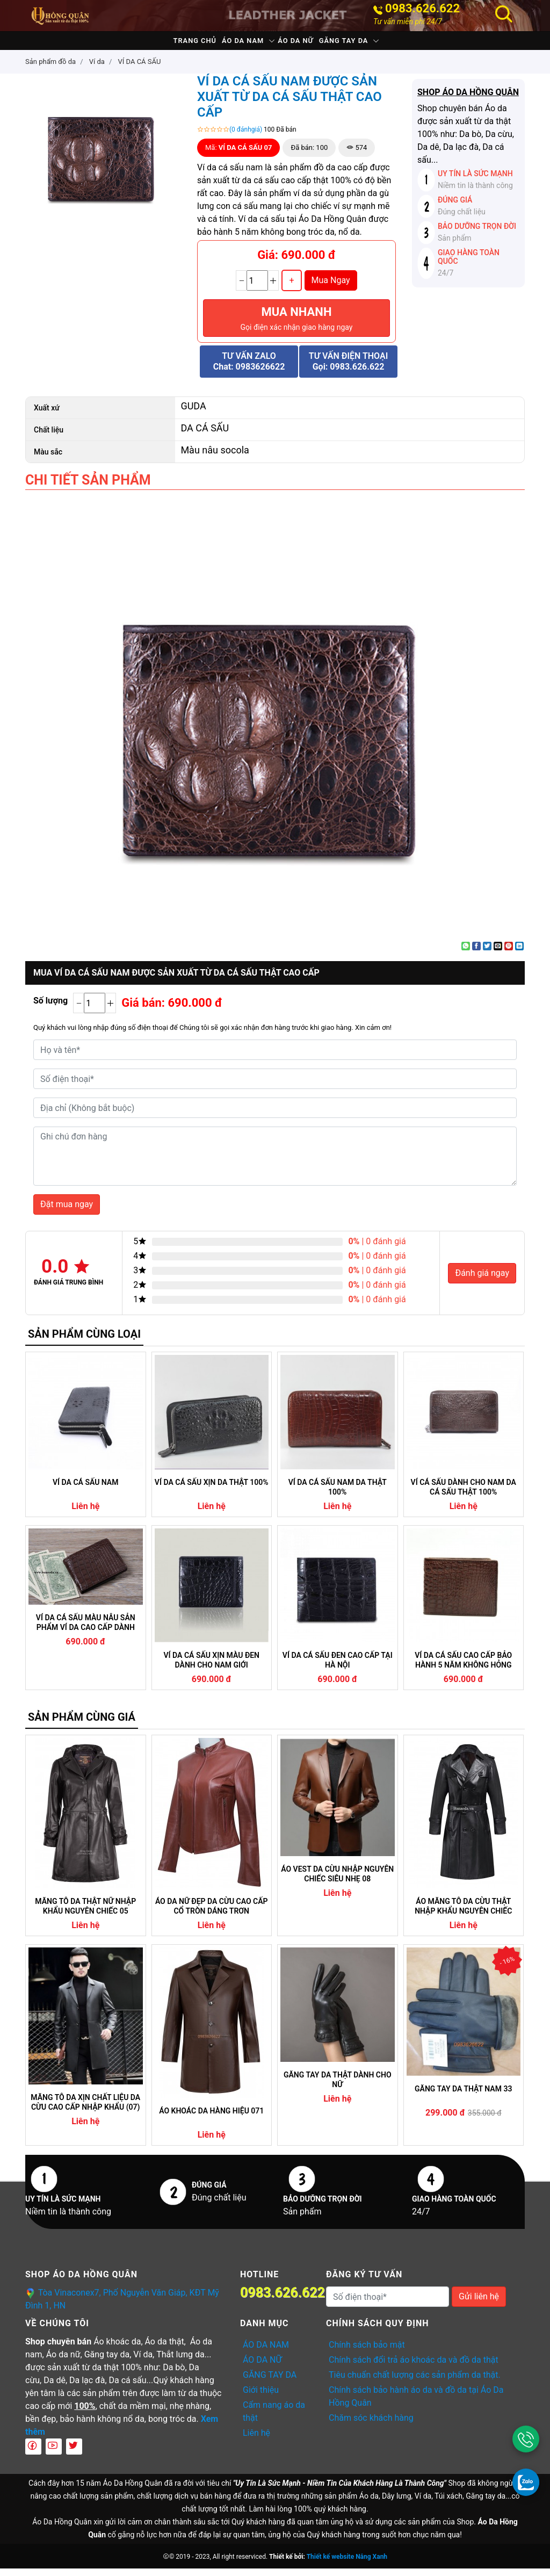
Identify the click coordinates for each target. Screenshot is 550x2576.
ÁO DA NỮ (305, 44)
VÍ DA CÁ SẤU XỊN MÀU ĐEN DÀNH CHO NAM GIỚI (212, 1667)
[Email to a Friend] (498, 953)
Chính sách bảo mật (367, 2352)
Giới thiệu (261, 2397)
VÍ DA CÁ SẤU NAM (85, 1489)
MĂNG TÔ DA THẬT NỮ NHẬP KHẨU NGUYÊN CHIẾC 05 (85, 1913)
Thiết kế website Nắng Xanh (347, 2564)
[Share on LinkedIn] (519, 953)
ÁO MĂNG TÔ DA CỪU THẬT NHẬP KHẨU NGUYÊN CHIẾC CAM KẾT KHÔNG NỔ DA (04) (463, 1913)
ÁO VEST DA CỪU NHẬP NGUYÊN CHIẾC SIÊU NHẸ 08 (337, 1881)
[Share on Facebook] (476, 953)
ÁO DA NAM (233, 44)
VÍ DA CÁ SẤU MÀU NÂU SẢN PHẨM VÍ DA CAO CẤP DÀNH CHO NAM (85, 1630)
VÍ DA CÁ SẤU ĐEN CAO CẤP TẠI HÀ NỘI (338, 1667)
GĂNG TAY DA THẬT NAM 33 (463, 2096)
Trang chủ (167, 44)
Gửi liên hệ (479, 2304)
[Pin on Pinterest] (508, 953)
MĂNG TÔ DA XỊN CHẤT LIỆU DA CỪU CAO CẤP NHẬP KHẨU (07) (85, 2110)
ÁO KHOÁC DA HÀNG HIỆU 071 (211, 2118)
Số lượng (50, 1008)
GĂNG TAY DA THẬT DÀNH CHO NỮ (338, 2087)
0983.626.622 (422, 8)
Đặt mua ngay (66, 1212)
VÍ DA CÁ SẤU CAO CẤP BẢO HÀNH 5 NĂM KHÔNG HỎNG (463, 1667)
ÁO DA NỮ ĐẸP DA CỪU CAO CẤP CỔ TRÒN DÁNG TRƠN (211, 1913)
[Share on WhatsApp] (465, 953)
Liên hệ (256, 2440)
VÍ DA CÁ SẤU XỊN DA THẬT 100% (212, 1489)
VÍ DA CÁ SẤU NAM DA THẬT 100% (337, 1494)
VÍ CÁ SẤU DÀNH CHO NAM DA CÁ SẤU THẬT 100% (463, 1494)
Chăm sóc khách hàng (371, 2425)
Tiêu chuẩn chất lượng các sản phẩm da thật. (415, 2382)
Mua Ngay (331, 288)
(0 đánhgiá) (245, 137)
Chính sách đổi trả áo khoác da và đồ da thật (413, 2367)
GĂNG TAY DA (371, 44)
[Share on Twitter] (487, 953)
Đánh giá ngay (482, 1280)
